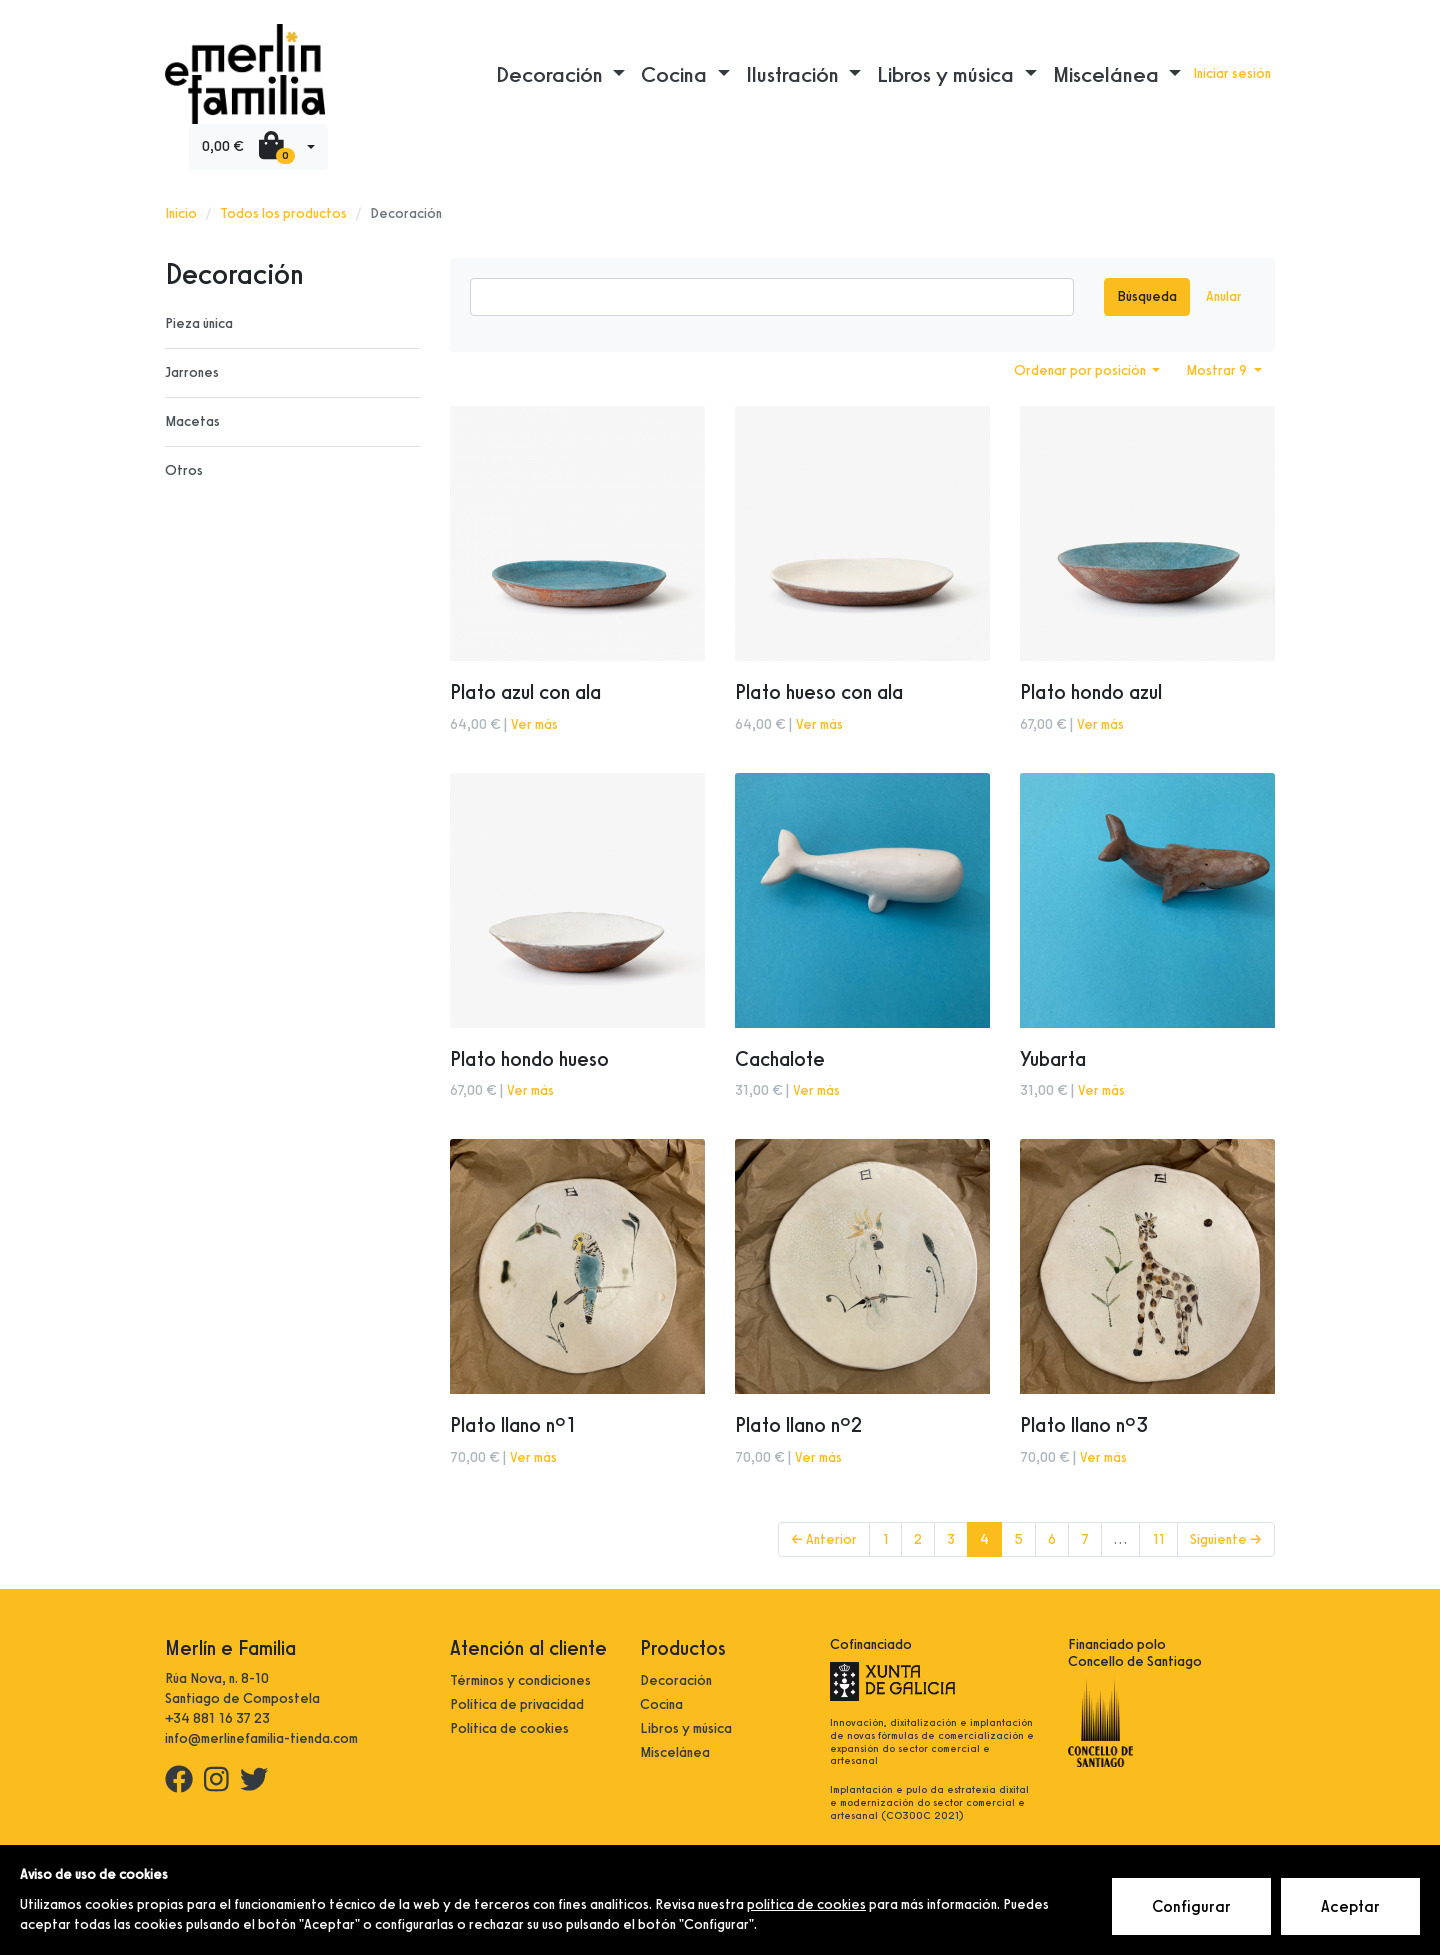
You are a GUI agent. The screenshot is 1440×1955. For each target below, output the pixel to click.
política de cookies (806, 1904)
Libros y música (686, 1728)
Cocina (661, 1704)
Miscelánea (675, 1752)
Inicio (181, 213)
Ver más (534, 724)
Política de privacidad (517, 1704)
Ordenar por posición (1081, 370)
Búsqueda (1147, 296)
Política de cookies (509, 1728)
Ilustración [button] (795, 74)
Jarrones (192, 372)
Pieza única (199, 323)
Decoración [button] (552, 74)
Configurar (1191, 1906)
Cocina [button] (676, 74)
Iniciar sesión (1232, 73)
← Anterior (824, 1539)
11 (1158, 1539)
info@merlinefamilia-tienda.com (261, 1738)
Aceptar (1350, 1906)
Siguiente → (1226, 1539)
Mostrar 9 (1218, 370)
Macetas (192, 421)
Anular (1224, 296)
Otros (184, 470)
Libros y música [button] (948, 74)
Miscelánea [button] (1108, 74)
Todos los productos (283, 213)
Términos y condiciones (520, 1680)
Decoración (676, 1680)
